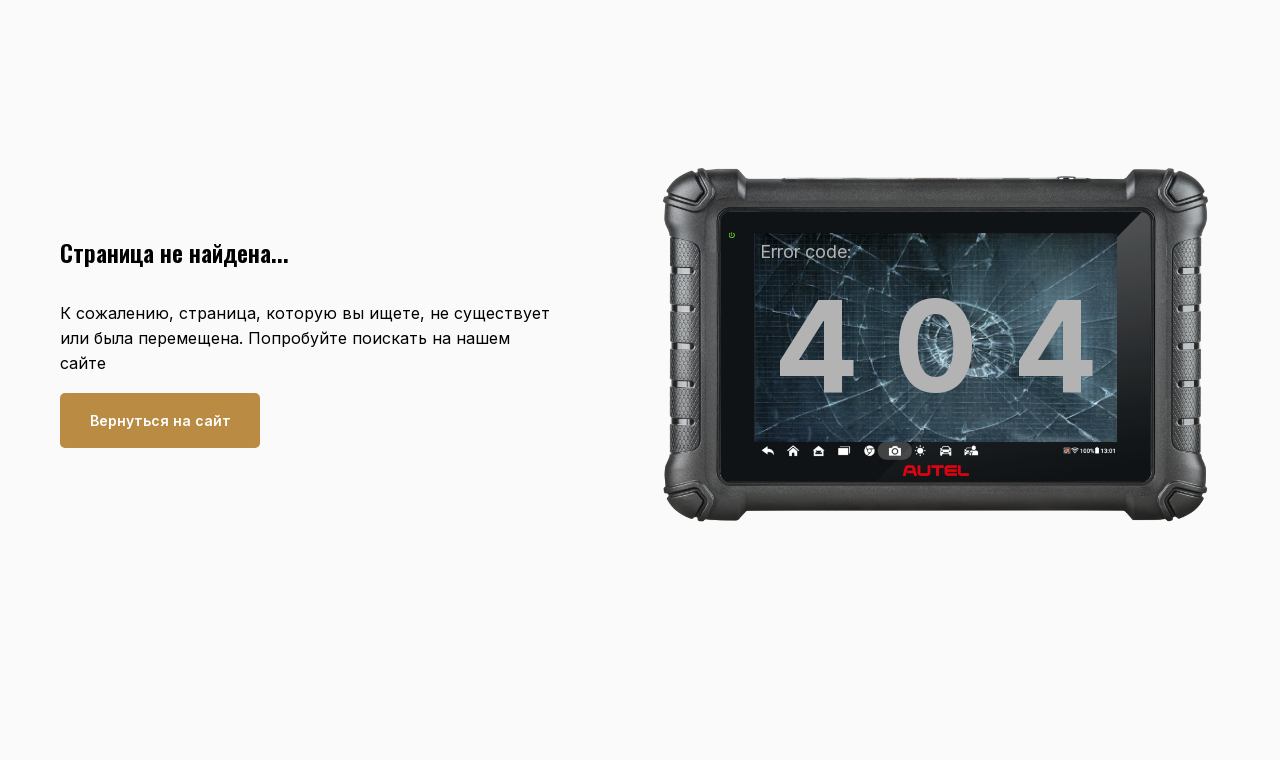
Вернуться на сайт (160, 420)
